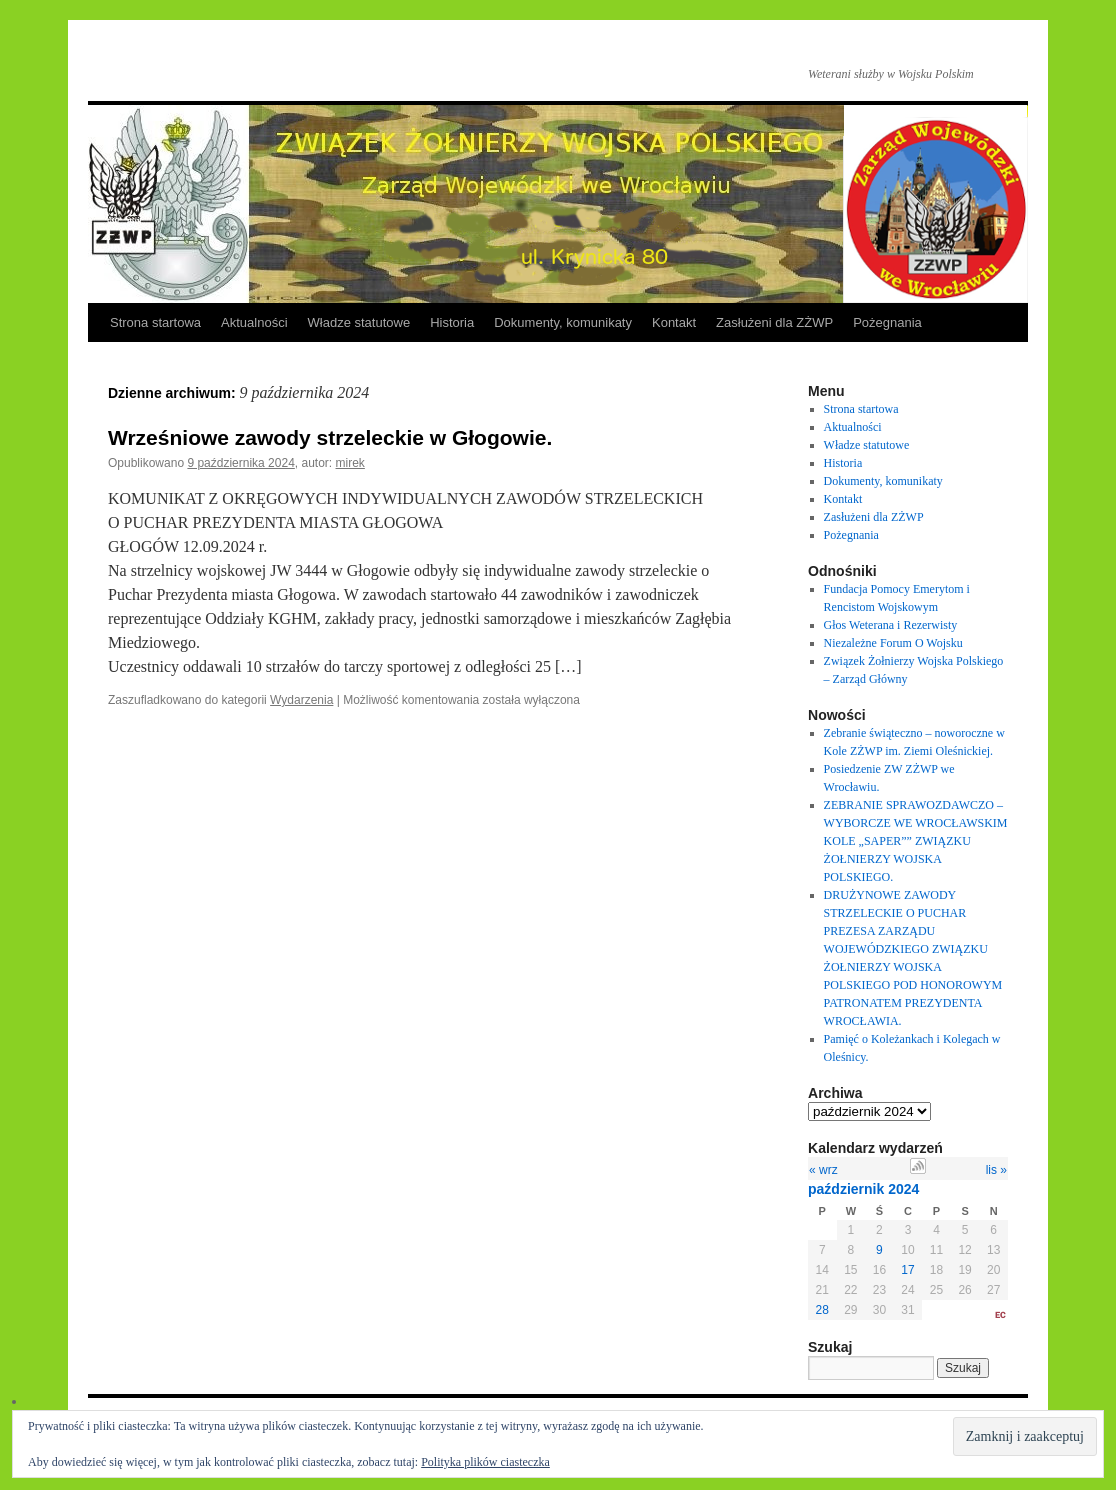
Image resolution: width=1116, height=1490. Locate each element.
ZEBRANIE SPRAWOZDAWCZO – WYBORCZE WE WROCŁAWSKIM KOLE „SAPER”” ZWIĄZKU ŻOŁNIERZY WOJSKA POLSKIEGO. (916, 841)
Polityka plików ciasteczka (485, 1462)
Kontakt (674, 322)
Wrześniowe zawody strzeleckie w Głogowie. (330, 437)
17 (907, 1270)
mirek (350, 463)
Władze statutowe (359, 322)
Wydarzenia (301, 700)
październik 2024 (863, 1189)
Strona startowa (155, 322)
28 (822, 1310)
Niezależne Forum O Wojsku (893, 643)
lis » (996, 1170)
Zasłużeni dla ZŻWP (774, 322)
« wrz (823, 1170)
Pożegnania (887, 322)
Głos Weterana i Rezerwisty (891, 625)
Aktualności (254, 322)
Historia (452, 322)
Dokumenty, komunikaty (563, 322)
